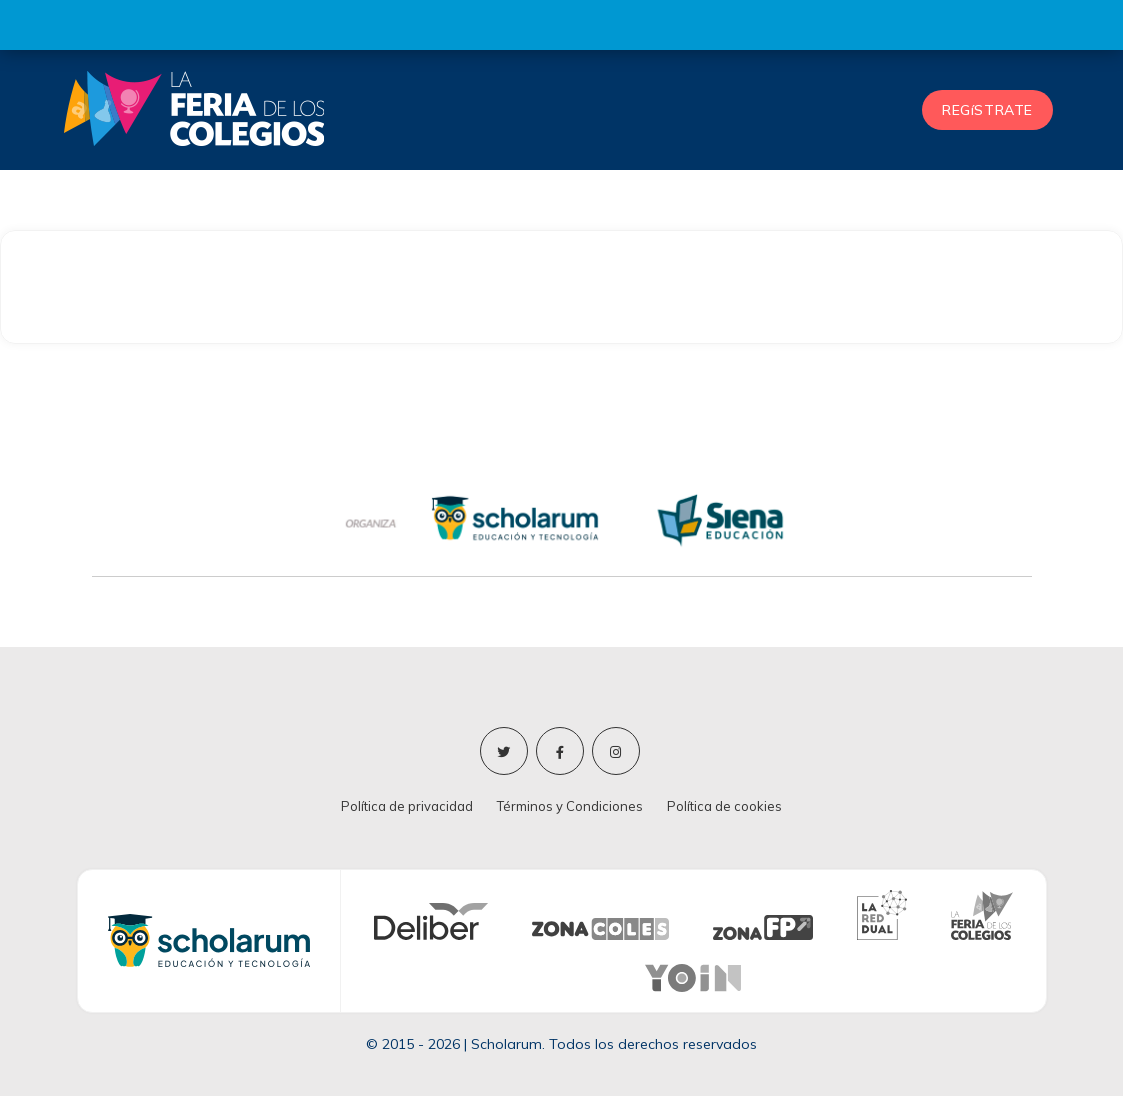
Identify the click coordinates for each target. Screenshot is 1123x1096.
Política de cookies (724, 806)
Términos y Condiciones (570, 806)
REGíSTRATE (987, 110)
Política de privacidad (407, 806)
